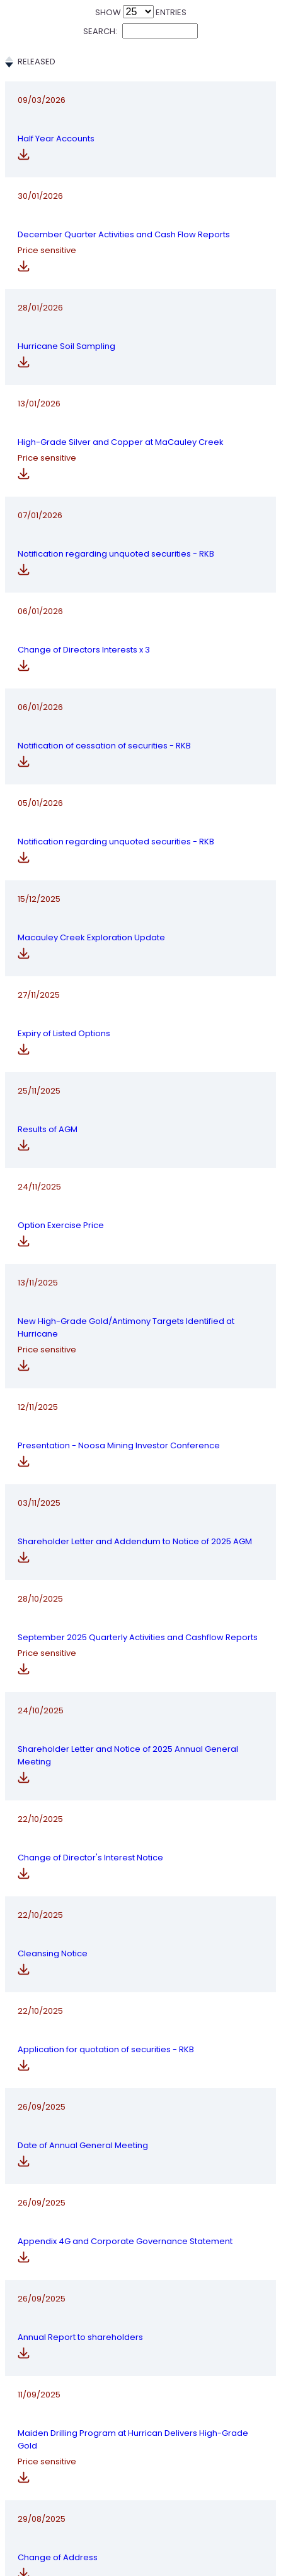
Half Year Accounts (129, 113)
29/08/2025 (42, 2415)
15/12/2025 (39, 886)
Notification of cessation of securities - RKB (140, 688)
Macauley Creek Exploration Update (130, 886)
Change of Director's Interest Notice (133, 1746)
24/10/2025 (41, 1647)
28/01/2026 (40, 298)
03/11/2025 (39, 1437)
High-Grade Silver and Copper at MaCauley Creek (136, 391)
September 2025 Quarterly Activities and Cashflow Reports (138, 1542)
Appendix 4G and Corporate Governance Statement (139, 2123)
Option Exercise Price (134, 1133)
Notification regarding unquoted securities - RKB (135, 496)
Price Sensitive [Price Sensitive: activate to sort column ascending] (236, 68)
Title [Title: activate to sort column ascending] (100, 68)
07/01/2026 (40, 496)
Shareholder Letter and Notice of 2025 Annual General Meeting (138, 1647)
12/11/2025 (38, 1331)
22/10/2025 (40, 1746)
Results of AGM (121, 1053)
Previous (51, 2520)
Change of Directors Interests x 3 (132, 595)
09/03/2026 (42, 113)
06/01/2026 (40, 595)
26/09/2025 (42, 2025)
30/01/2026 (40, 205)
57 (211, 2520)
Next (240, 2520)
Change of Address (131, 2415)
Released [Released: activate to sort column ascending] (36, 68)
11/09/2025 (39, 2322)
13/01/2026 (39, 391)
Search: (140, 31)
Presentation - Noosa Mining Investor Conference (134, 1331)
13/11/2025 (38, 1226)
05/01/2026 (40, 787)
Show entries (140, 12)
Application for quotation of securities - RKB (139, 1925)
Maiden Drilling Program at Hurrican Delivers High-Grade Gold (140, 2322)
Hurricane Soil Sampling (139, 298)
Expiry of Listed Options (137, 973)
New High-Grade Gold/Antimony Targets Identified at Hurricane (138, 1225)
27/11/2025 (39, 973)
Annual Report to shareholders (125, 2223)
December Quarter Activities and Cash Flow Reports (139, 205)
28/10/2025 (40, 1542)
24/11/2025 (39, 1133)
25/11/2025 (39, 1053)
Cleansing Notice (126, 1833)
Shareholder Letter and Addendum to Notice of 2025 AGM (138, 1436)
